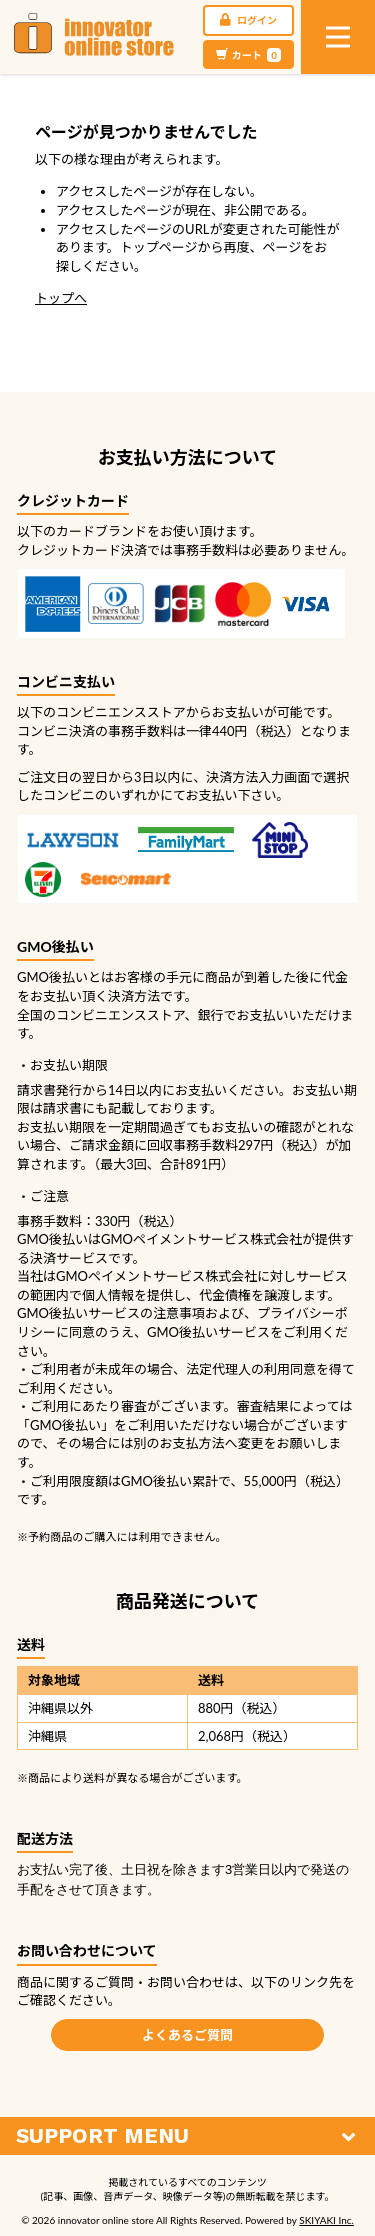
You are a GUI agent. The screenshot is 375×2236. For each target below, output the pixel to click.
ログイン (248, 20)
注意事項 (179, 1313)
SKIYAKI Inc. (326, 2220)
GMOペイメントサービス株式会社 (156, 1276)
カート (248, 55)
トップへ (61, 298)
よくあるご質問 (187, 2035)
